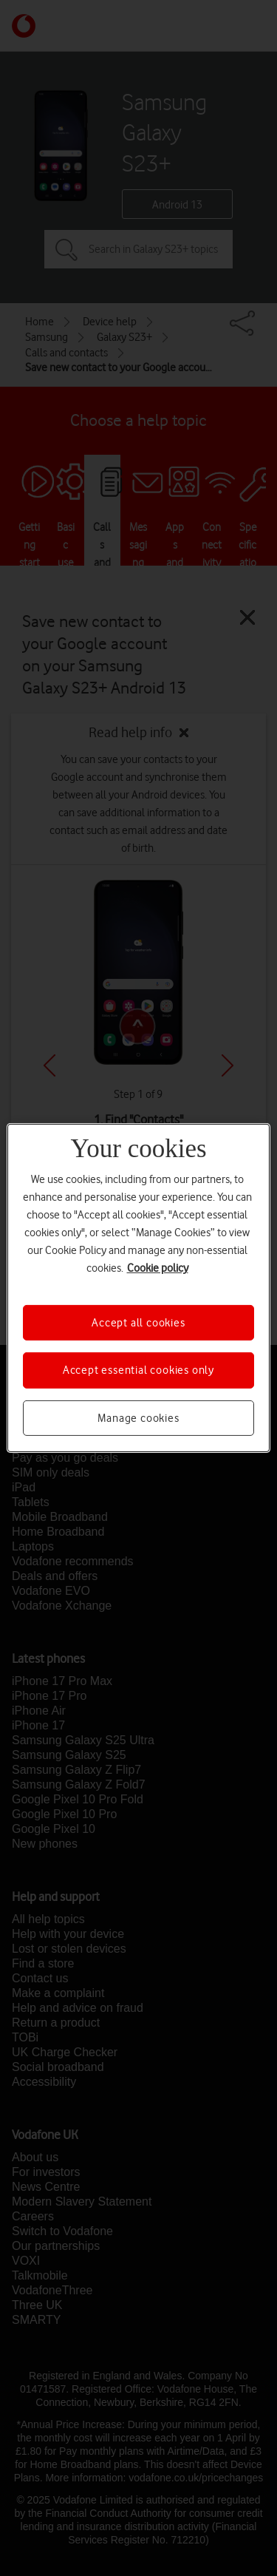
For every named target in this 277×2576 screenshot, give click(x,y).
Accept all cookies (138, 1322)
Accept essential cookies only (138, 1370)
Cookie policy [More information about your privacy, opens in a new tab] (157, 1268)
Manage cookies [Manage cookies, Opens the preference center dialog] (138, 1418)
